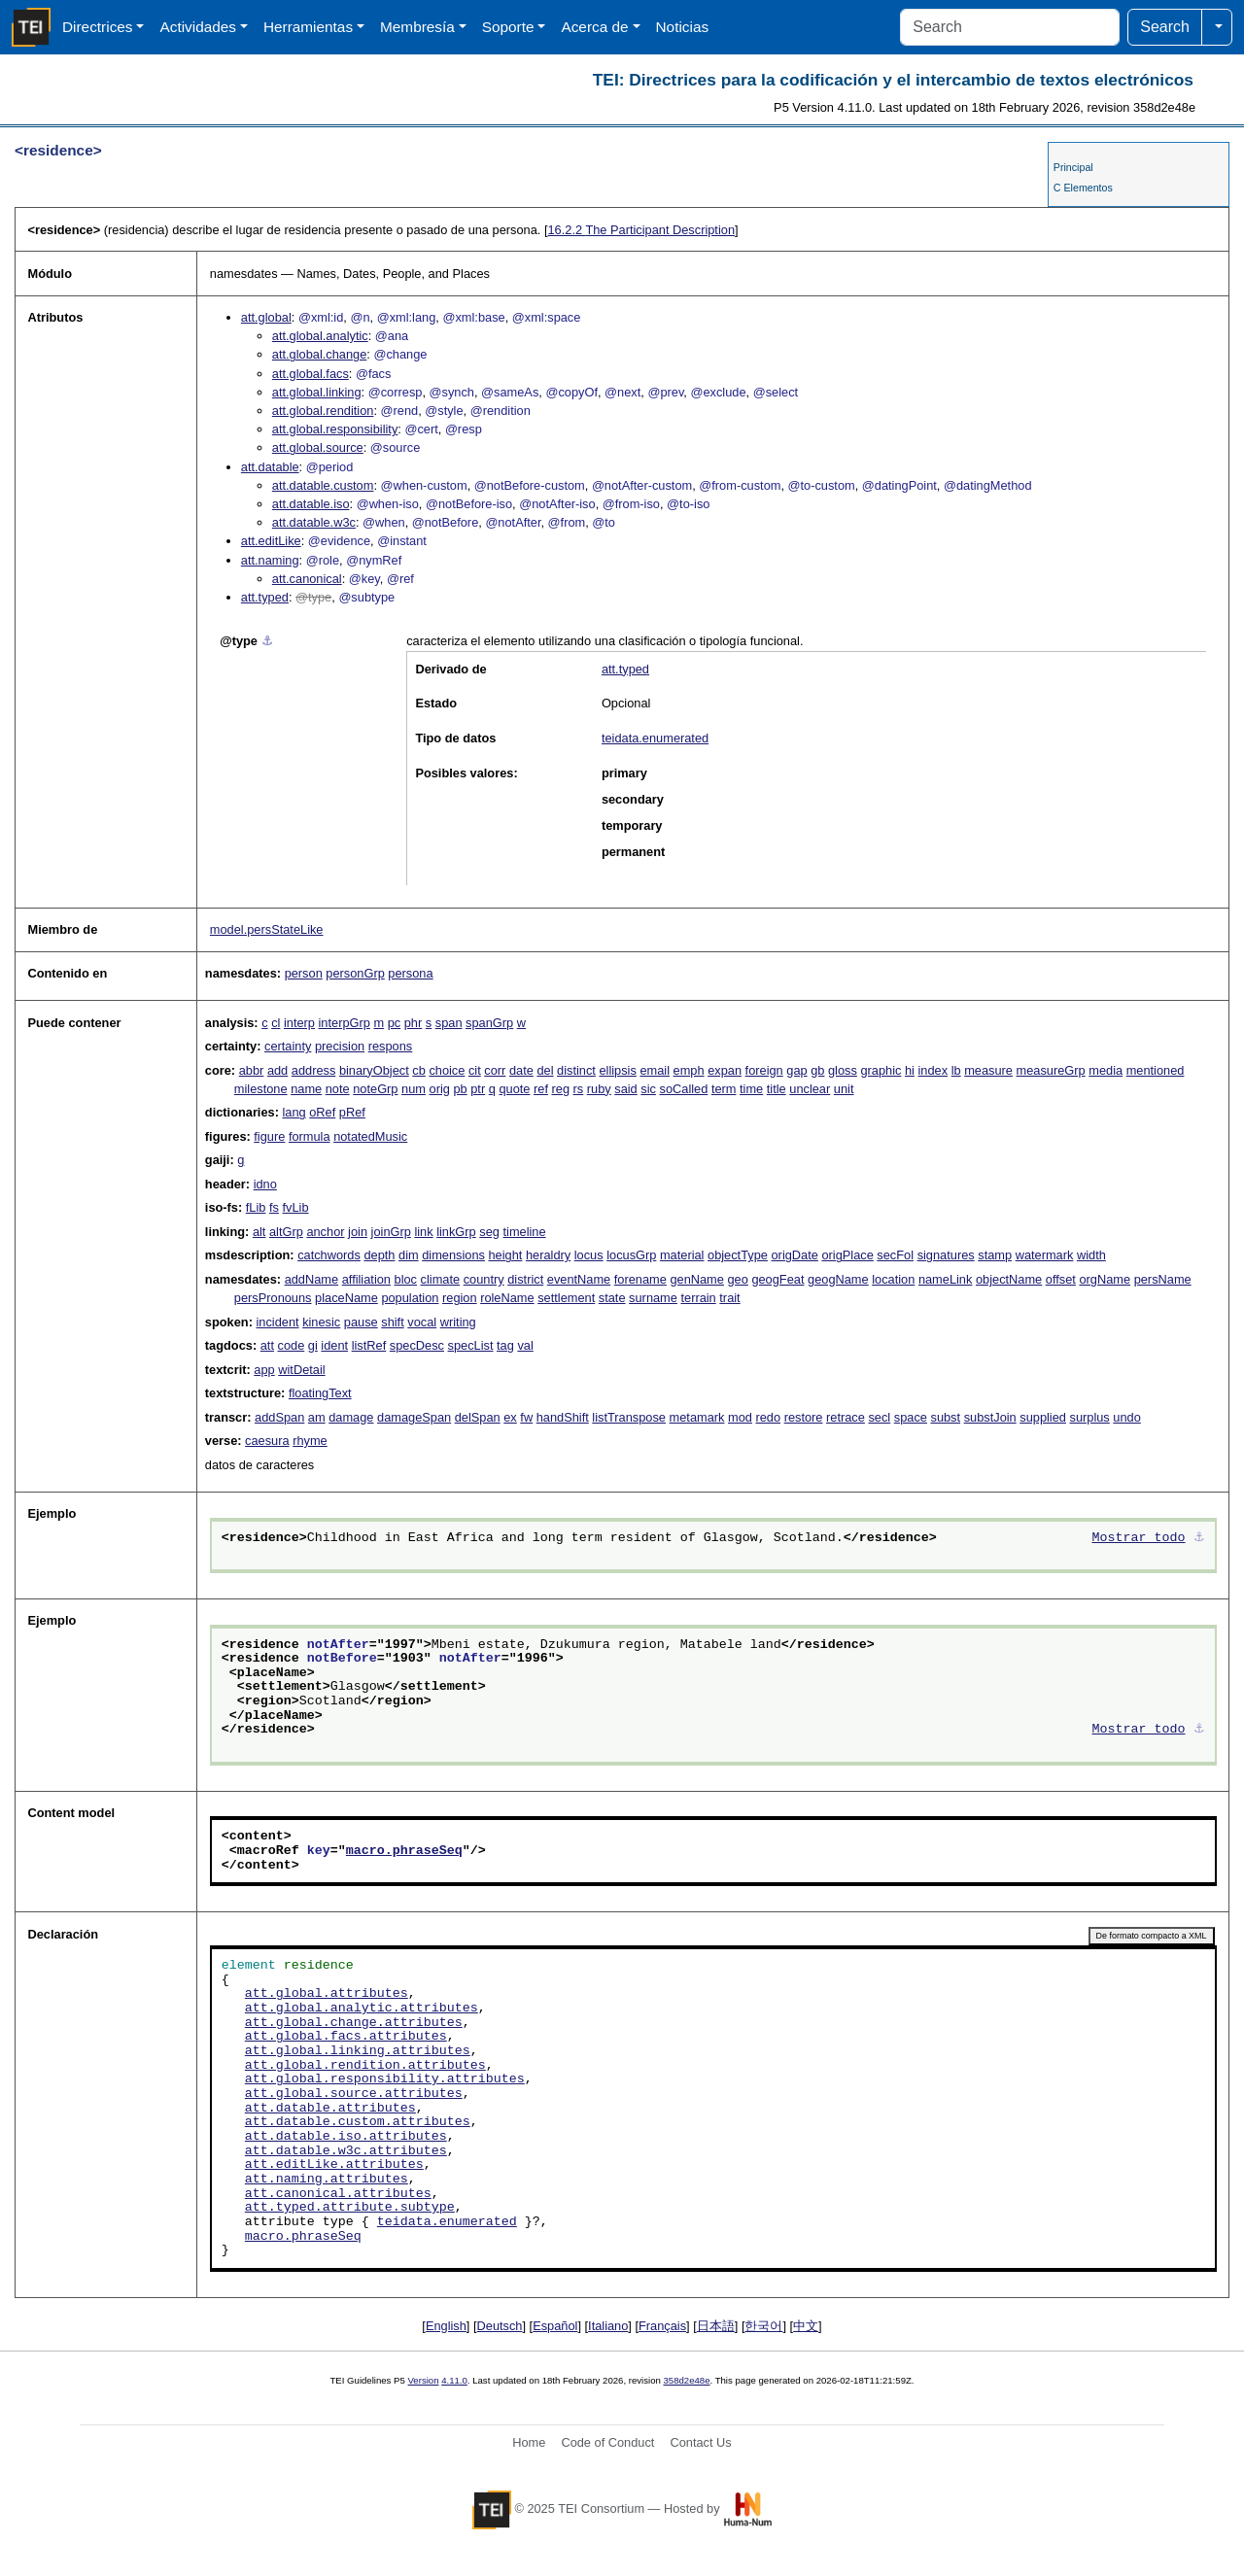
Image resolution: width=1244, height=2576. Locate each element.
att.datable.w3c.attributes (346, 2151)
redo (767, 1417)
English (446, 2325)
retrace (845, 1417)
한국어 (763, 2325)
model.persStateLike (267, 929)
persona (410, 973)
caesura (267, 1440)
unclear (809, 1089)
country (484, 1279)
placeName (346, 1297)
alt (259, 1231)
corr (494, 1070)
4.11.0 (454, 2380)
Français (662, 2325)
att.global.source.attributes (354, 2094)
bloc (406, 1279)
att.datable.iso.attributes (346, 2137)
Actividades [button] (197, 26)
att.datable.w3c (314, 522)
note (338, 1089)
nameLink (945, 1279)
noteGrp (375, 1089)
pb (459, 1089)
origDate (795, 1255)
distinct (576, 1070)
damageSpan (414, 1417)
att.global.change (319, 354)
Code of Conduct (607, 2442)
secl (879, 1417)
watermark (1045, 1255)
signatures (946, 1255)
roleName (507, 1297)
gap (796, 1070)
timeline (523, 1231)
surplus (1090, 1417)
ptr (477, 1089)
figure (269, 1136)
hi (910, 1070)
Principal (1073, 167)
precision (339, 1046)
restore (803, 1417)
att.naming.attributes (326, 2179)
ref (541, 1089)
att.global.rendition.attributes (365, 2066)
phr (413, 1022)
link (423, 1231)
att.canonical (307, 578)
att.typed (265, 597)
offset (1061, 1279)
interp (299, 1022)
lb (956, 1070)
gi (313, 1345)
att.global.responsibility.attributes (385, 2079)
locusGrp (631, 1255)
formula (309, 1136)
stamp (995, 1255)
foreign (764, 1070)
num (413, 1089)
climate (441, 1279)
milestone (261, 1089)
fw (526, 1417)
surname (653, 1297)
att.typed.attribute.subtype (350, 2207)
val (525, 1345)
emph (689, 1070)
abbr (251, 1070)
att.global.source (317, 447)
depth (379, 1255)
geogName (838, 1279)
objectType (738, 1255)
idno (265, 1184)
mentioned (1155, 1070)
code (291, 1345)
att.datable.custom (323, 485)
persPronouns (273, 1297)
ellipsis (617, 1070)
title (776, 1089)
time (751, 1089)
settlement (566, 1297)
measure (988, 1070)
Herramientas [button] (308, 26)
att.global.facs (310, 373)
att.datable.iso (311, 504)
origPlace (847, 1255)
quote (514, 1089)
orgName (1104, 1279)
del (544, 1070)
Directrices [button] (97, 26)
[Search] (1010, 27)
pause (361, 1322)
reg (561, 1089)
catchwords (329, 1255)
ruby (599, 1089)
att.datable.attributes (330, 2108)
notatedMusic (370, 1136)
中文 (805, 2325)
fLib (256, 1207)
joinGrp (391, 1231)
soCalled (684, 1089)
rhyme (310, 1440)
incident (277, 1322)
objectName (1009, 1279)
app (264, 1369)
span (449, 1022)
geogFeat (777, 1279)
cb (419, 1070)
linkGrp (456, 1231)
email (654, 1070)
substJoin (990, 1417)
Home (528, 2442)
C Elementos (1083, 187)
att (267, 1345)
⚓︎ (267, 641)
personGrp (355, 973)
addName (312, 1279)
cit (474, 1070)
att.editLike (271, 540)
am (317, 1417)
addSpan (279, 1417)
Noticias (682, 26)
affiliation (366, 1279)
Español (555, 2325)
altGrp (286, 1231)
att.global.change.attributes (354, 2023)
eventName (578, 1279)
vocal (421, 1322)
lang (293, 1112)
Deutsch (500, 2325)
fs (274, 1207)
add (277, 1070)
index (933, 1070)
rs (578, 1089)
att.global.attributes (326, 1994)
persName (1163, 1279)
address (314, 1070)
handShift (562, 1417)
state (612, 1297)
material (682, 1255)
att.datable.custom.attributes (357, 2122)
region (459, 1297)
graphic (880, 1070)
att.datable (270, 467)
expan (725, 1070)
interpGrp (344, 1022)
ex (510, 1417)
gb (817, 1070)
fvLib (296, 1207)
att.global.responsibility (334, 429)
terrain (697, 1297)
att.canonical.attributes (338, 2194)
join (357, 1231)
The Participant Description (641, 230)
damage (350, 1417)
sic (648, 1089)
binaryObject (374, 1070)
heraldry (548, 1255)
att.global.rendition (323, 410)
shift (392, 1322)
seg (489, 1231)
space (910, 1417)
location (893, 1279)
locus (589, 1255)
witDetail (301, 1369)
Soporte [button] (508, 26)
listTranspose (629, 1417)
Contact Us (700, 2442)
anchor (325, 1231)
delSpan (478, 1417)
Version (423, 2380)
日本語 (716, 2325)
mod (740, 1417)
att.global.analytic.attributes (361, 2008)
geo (737, 1279)
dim (408, 1255)
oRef (322, 1112)
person (304, 973)
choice (447, 1070)
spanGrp (489, 1022)
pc (394, 1022)
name (306, 1089)
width (1091, 1255)
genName (697, 1279)
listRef (369, 1345)
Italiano (608, 2325)
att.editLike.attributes (334, 2165)
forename (640, 1279)
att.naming (270, 560)
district (525, 1279)
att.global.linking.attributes (357, 2051)
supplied (1042, 1417)
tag (505, 1345)
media (1105, 1070)
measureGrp (1051, 1070)
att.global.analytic (320, 335)
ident (334, 1345)
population (409, 1297)
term (724, 1089)
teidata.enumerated (655, 738)
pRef (352, 1112)
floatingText (320, 1393)
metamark (697, 1417)
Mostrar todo (1139, 1538)
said (625, 1089)
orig (440, 1089)
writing (458, 1322)
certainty (287, 1046)
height (506, 1255)
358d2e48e (686, 2380)
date (521, 1070)
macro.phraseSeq (404, 1851)
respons (390, 1046)
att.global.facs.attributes (346, 2036)
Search (1165, 26)
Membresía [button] (417, 26)
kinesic (321, 1322)
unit (844, 1089)
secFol (895, 1255)
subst (945, 1417)
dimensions (453, 1255)
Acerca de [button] (594, 26)
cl (275, 1022)
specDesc (417, 1345)
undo (1126, 1417)
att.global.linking (317, 392)
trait (729, 1297)
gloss (842, 1070)
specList (471, 1345)
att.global (266, 317)
